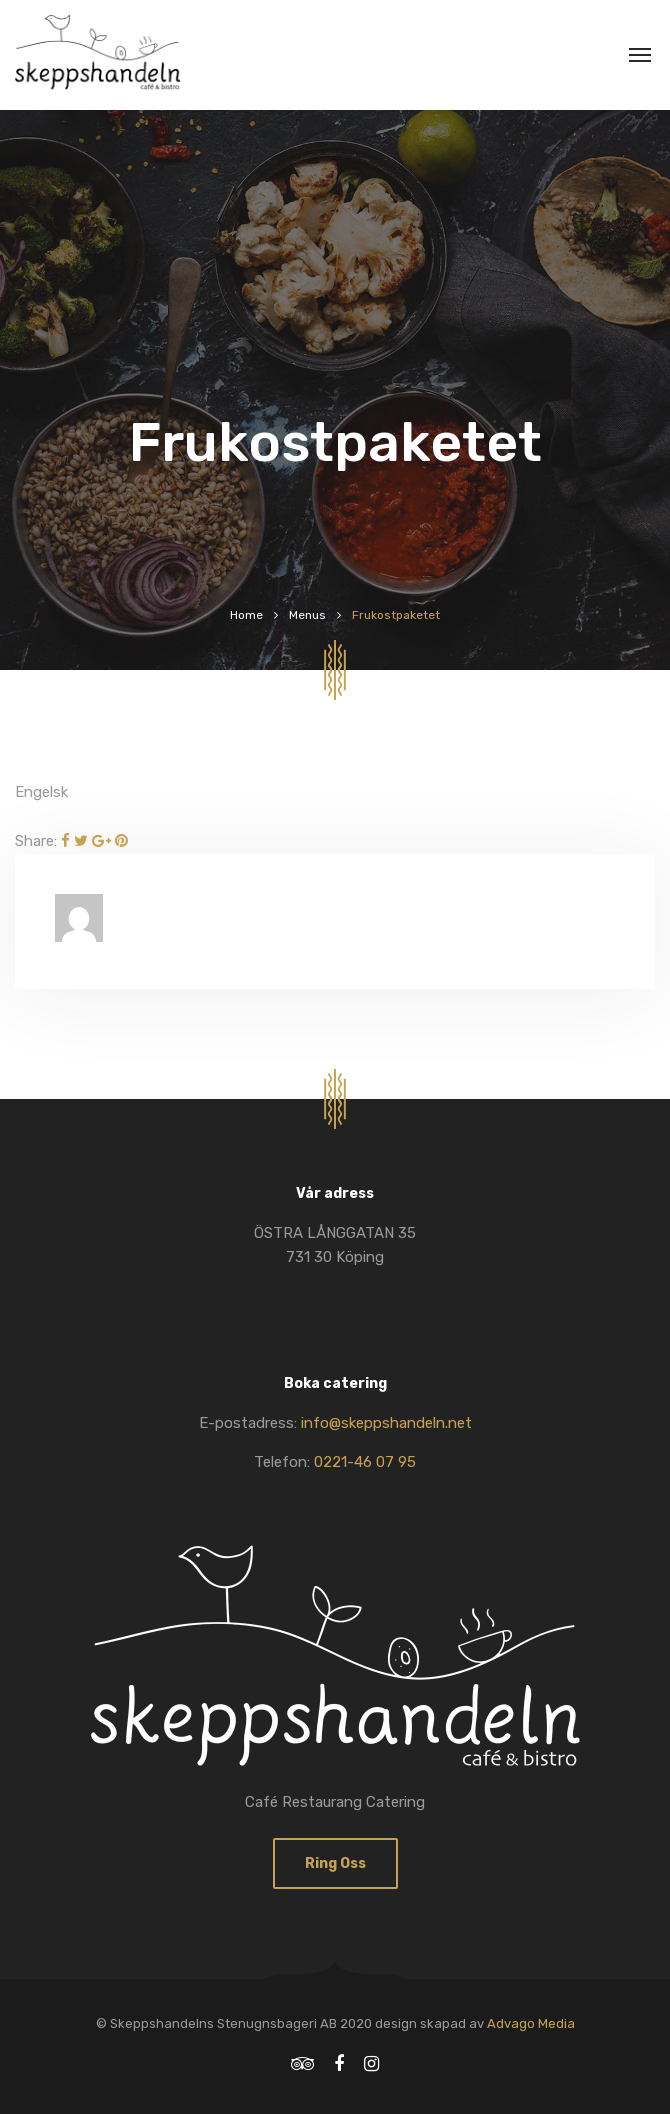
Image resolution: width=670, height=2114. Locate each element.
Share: (36, 841)
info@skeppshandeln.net (386, 1423)
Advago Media (531, 2023)
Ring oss (335, 1863)
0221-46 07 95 (365, 1462)
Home (246, 615)
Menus (307, 615)
